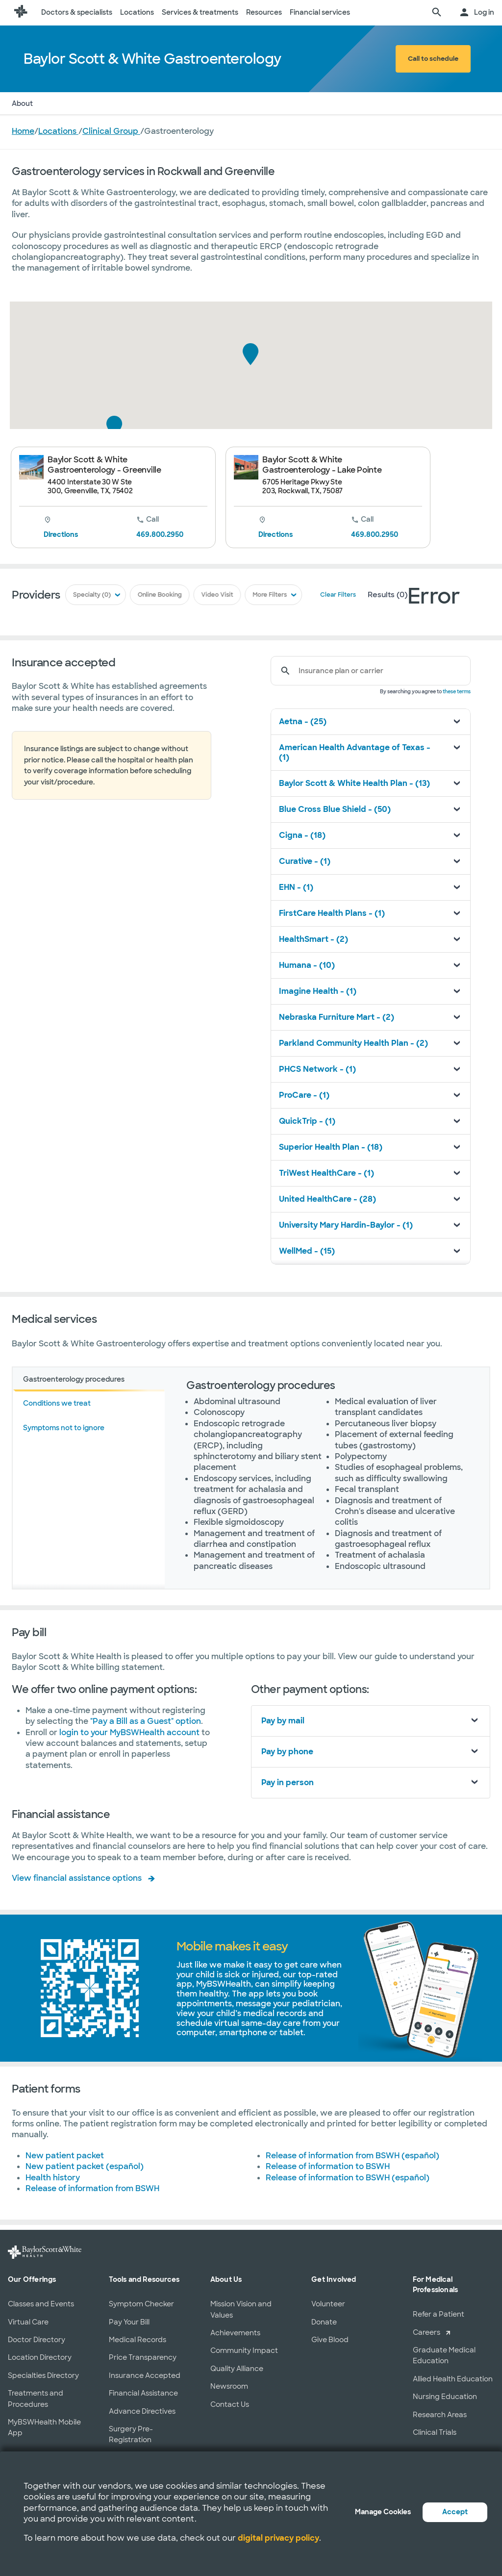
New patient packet (64, 2155)
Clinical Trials (434, 2432)
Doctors (58, 103)
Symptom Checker (141, 2303)
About (22, 103)
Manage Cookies (383, 2511)
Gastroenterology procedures (74, 1379)
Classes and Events (41, 2303)
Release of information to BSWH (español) (347, 2177)
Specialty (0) (93, 595)
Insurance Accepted (144, 2375)
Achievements (235, 2332)
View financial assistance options (77, 1878)
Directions (61, 534)
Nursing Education (445, 2396)
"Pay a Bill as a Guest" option (145, 1721)
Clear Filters (335, 595)
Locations (137, 12)
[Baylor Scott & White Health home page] (20, 12)
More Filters (269, 595)
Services (145, 103)
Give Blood (330, 2339)
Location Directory (40, 2357)
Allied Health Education (453, 2378)
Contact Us (229, 2404)
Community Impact (244, 2350)
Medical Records (137, 2339)
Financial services (320, 12)
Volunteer (328, 2303)
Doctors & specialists (76, 12)
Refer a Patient (438, 2314)
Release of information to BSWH (328, 2166)
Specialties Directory (43, 2375)
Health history (52, 2177)
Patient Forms (231, 103)
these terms (457, 691)
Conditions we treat (57, 1403)
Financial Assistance (143, 2393)
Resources (264, 12)
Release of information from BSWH (92, 2188)
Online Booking (160, 595)
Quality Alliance (236, 2368)
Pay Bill (184, 103)
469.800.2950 (159, 534)
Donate (324, 2322)
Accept (455, 2511)
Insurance (101, 103)
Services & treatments (200, 12)
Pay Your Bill (129, 2322)
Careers (426, 2332)
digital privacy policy (278, 2538)
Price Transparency (142, 2357)
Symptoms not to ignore (63, 1427)
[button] (251, 354)
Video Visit (217, 595)
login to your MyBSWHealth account (130, 1732)
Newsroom (229, 2386)
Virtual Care (28, 2322)
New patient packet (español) (84, 2166)
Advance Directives (142, 2411)
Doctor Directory (36, 2339)
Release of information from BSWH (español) (352, 2155)
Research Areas (440, 2414)
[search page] (437, 12)
